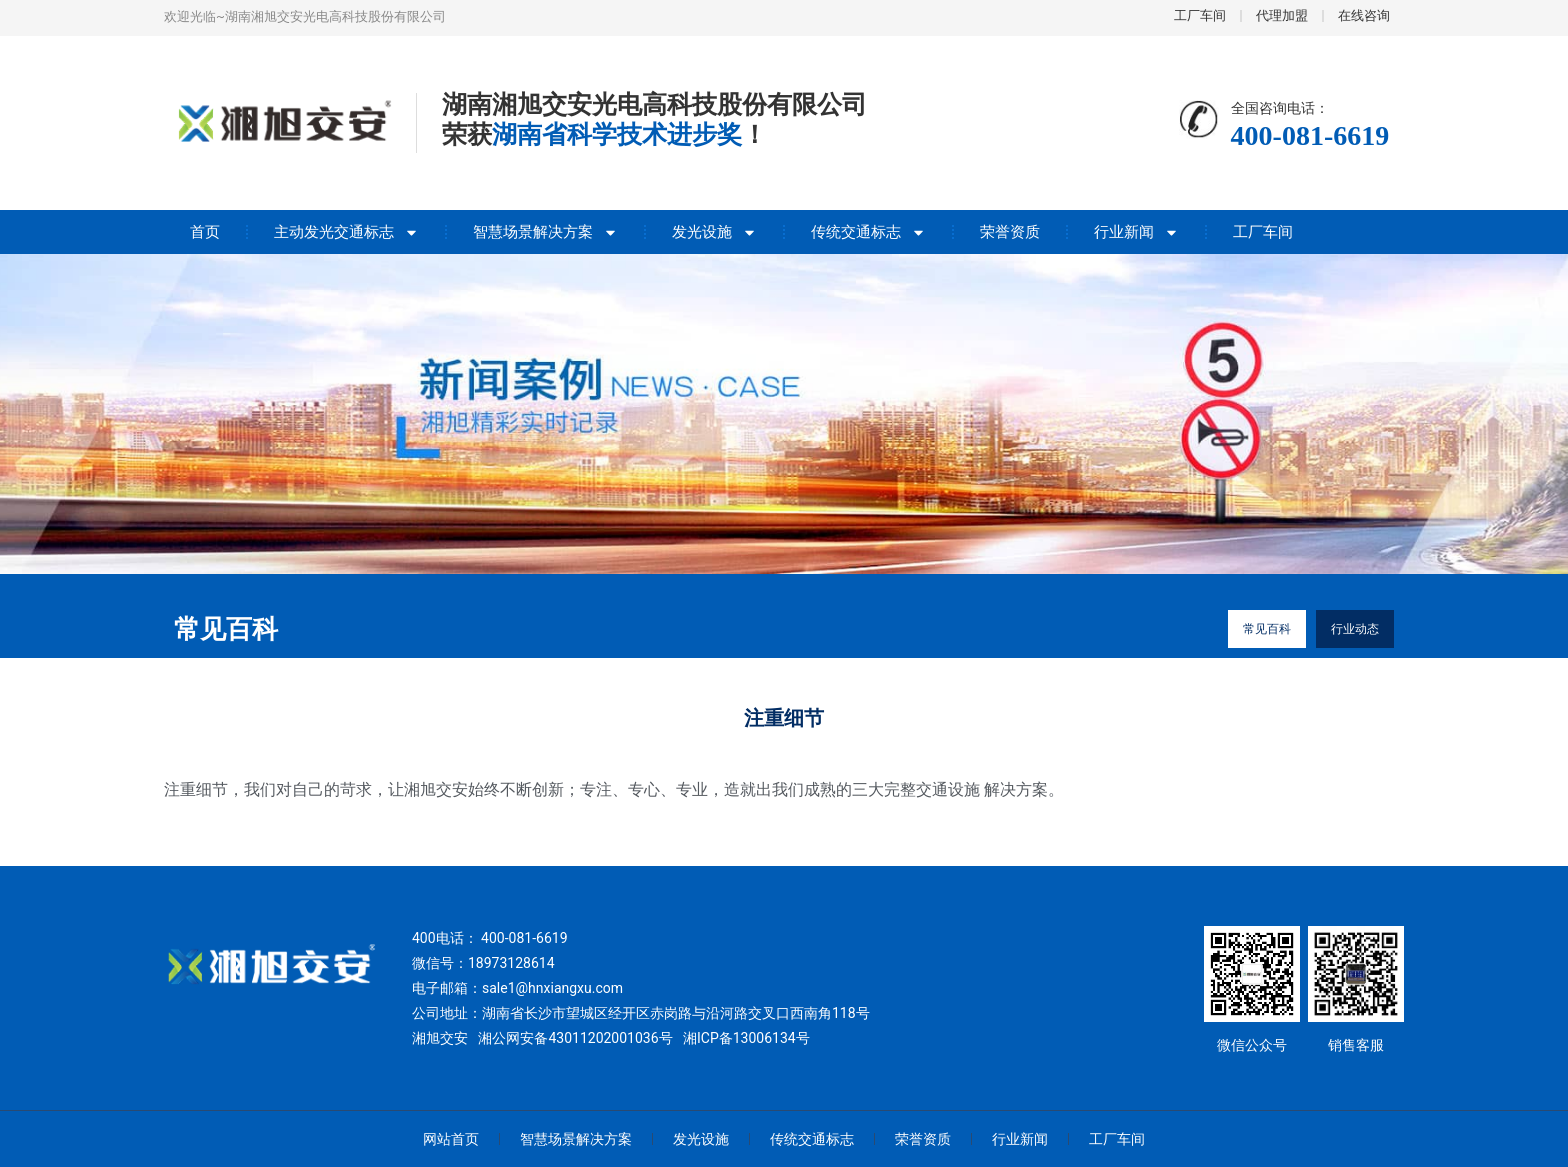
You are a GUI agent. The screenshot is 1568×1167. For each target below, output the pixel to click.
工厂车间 (1263, 232)
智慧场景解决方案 (545, 232)
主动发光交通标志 (346, 232)
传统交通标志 (868, 232)
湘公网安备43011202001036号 (575, 1038)
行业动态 (1355, 629)
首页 (205, 232)
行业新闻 (1136, 232)
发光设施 (714, 232)
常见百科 (1267, 629)
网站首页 (451, 1139)
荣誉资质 (1010, 232)
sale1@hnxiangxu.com (552, 988)
